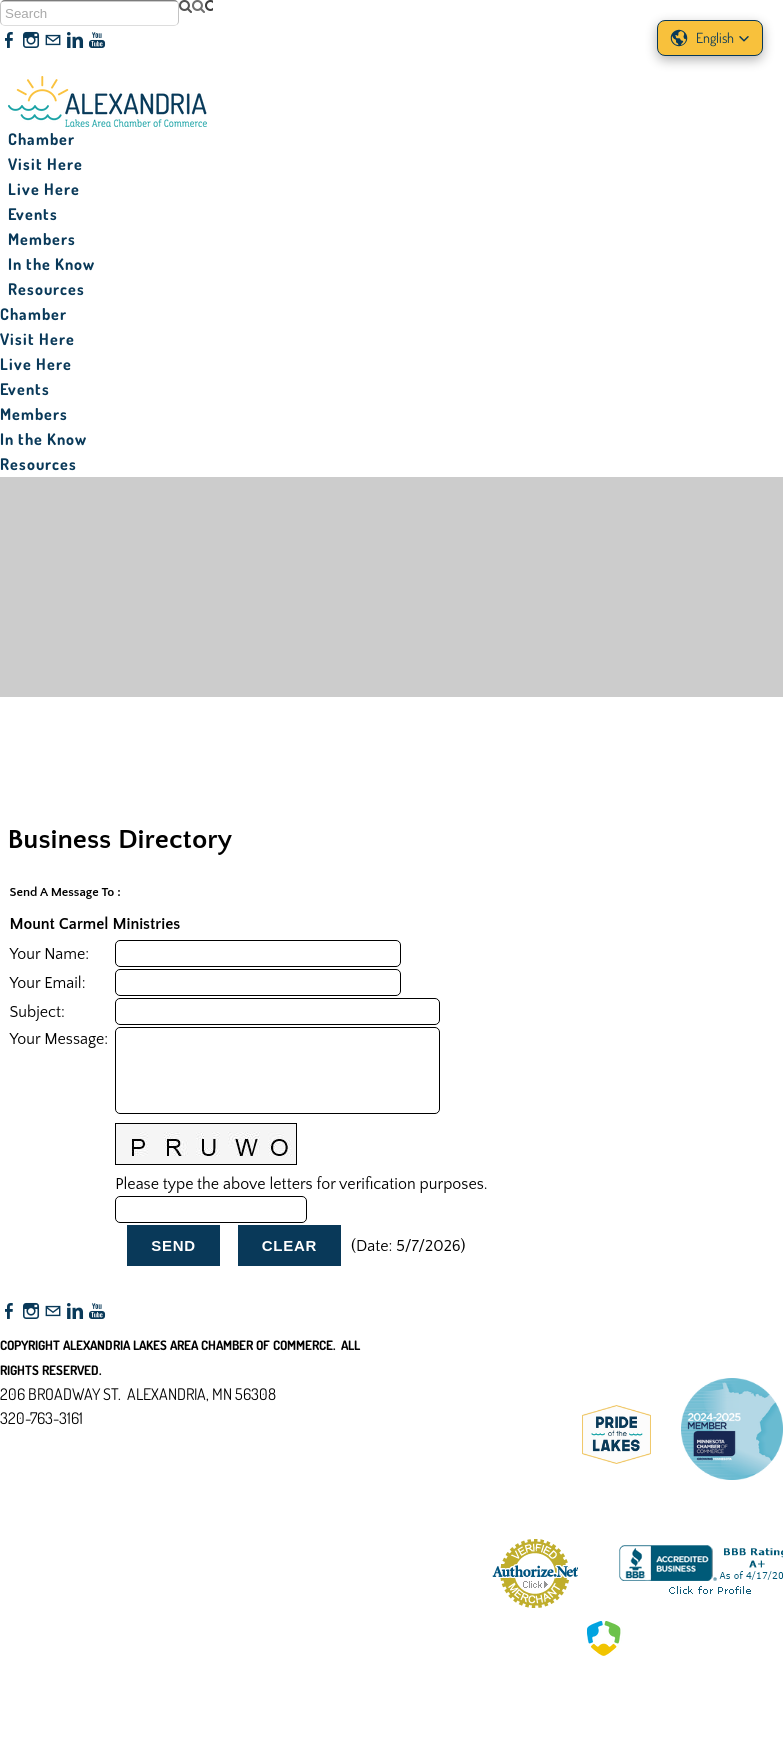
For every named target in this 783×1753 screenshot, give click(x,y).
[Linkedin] (75, 41)
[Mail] (53, 41)
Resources (46, 289)
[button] (710, 38)
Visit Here (45, 164)
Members (42, 239)
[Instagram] (31, 41)
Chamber (41, 139)
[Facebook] (9, 41)
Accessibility (48, 1515)
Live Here (44, 189)
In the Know (51, 264)
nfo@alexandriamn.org (86, 1442)
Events (33, 214)
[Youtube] (97, 41)
